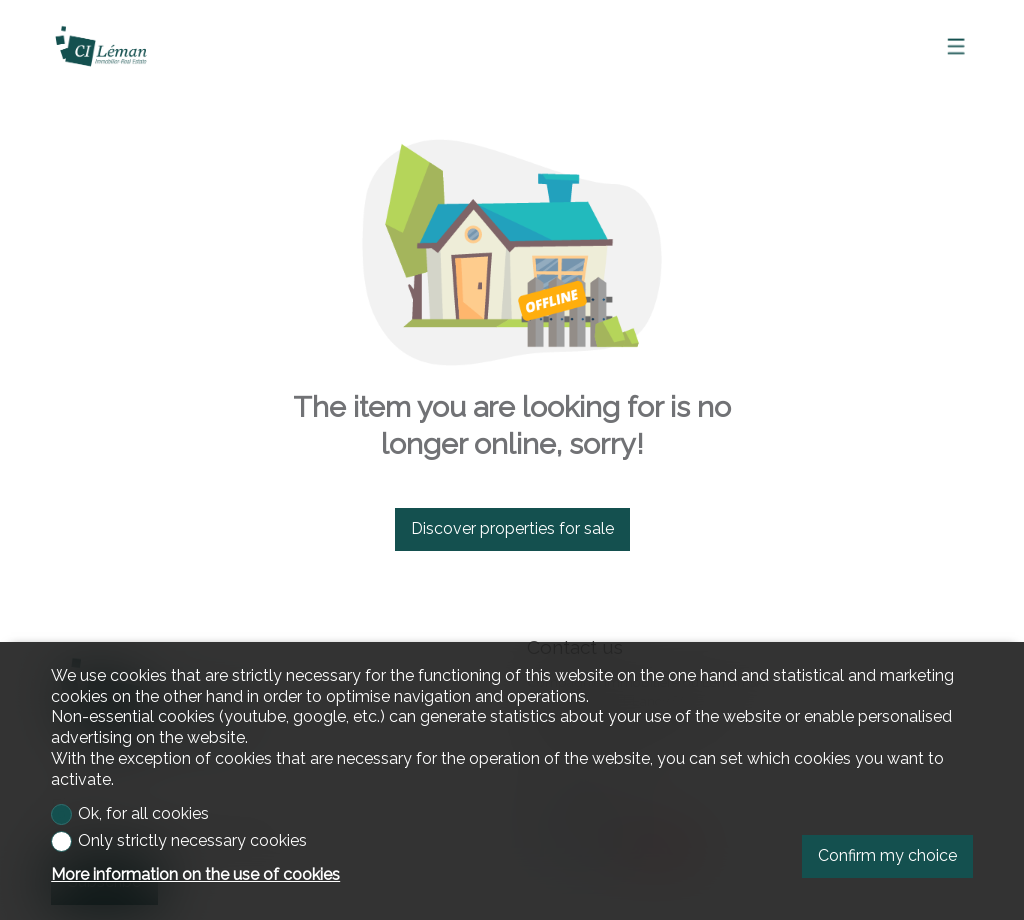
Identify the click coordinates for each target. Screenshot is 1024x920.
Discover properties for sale (512, 528)
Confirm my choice (887, 855)
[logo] (101, 46)
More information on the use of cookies (195, 874)
